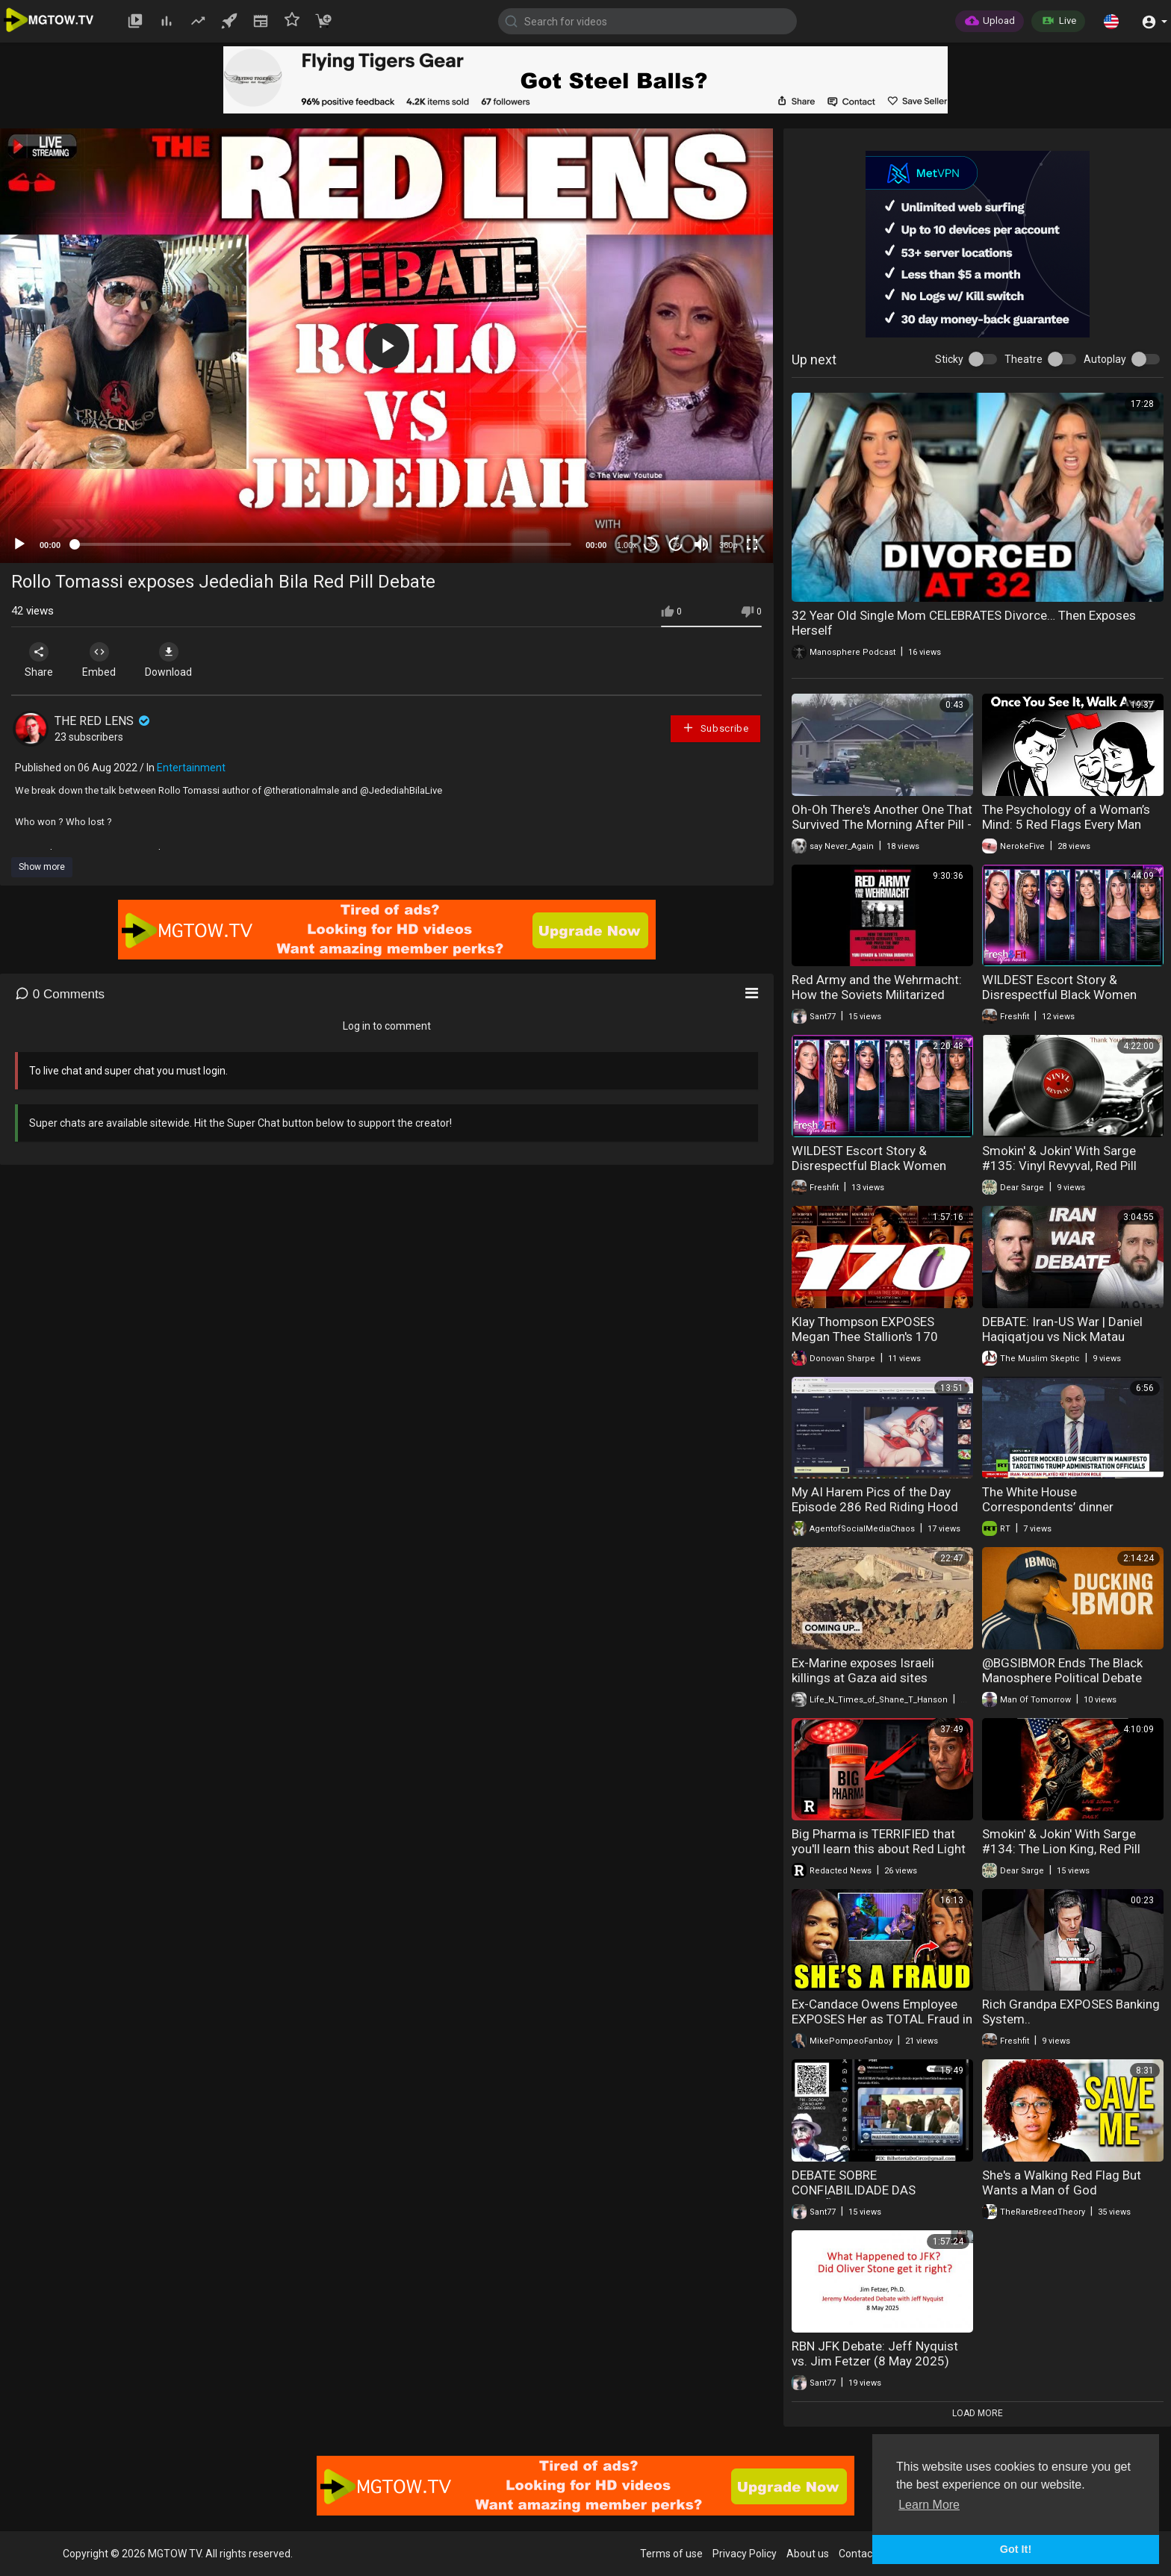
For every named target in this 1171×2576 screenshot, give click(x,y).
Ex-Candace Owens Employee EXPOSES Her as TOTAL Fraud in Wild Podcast (882, 2019)
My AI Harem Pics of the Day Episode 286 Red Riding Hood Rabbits (875, 1506)
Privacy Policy (744, 2554)
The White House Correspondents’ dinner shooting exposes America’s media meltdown (1061, 1514)
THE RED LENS (103, 721)
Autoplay (1105, 359)
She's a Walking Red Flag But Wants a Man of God (1061, 2182)
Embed (99, 660)
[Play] (19, 544)
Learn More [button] (929, 2504)
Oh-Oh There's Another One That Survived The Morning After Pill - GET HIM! (882, 824)
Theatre (1023, 359)
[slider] (323, 544)
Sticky (949, 359)
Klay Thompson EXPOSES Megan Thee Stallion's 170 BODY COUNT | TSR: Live (865, 1336)
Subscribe (715, 727)
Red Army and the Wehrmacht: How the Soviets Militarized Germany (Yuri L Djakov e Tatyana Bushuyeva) (877, 1002)
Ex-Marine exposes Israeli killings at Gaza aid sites (863, 1670)
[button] (1111, 21)
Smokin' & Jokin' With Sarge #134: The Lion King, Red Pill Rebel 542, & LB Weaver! (1061, 1848)
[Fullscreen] (752, 544)
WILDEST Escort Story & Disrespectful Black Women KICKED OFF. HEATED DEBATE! (1065, 994)
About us (807, 2554)
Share (39, 660)
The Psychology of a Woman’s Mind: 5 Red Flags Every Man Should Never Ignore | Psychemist (1066, 832)
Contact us (864, 2554)
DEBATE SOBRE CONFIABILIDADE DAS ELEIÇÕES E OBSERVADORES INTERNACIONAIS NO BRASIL (873, 2197)
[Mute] (701, 544)
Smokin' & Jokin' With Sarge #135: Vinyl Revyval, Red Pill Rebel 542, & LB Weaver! (1059, 1165)
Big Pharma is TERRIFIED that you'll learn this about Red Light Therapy (879, 1848)
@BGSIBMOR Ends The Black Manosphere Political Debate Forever (1062, 1677)
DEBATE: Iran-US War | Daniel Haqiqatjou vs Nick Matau (1062, 1329)
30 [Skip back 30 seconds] (650, 544)
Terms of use (671, 2554)
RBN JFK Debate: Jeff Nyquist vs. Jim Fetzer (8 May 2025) (875, 2353)
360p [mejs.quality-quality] (728, 545)
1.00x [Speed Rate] (627, 545)
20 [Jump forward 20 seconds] (676, 544)
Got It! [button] (1015, 2549)
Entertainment (191, 768)
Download (168, 660)
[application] (386, 345)
